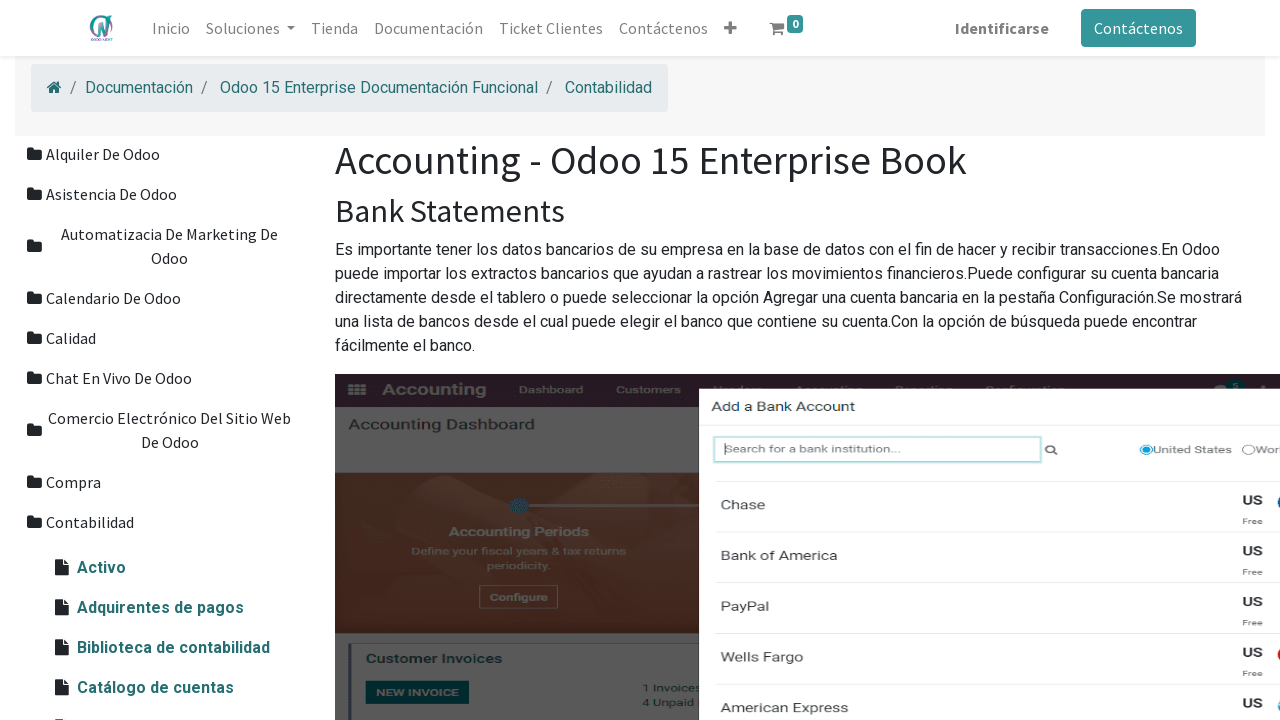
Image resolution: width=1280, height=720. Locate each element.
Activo (101, 567)
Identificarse (1001, 28)
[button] (731, 28)
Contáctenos (1137, 28)
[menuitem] (172, 28)
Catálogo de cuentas (155, 687)
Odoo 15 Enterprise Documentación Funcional (379, 87)
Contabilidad (608, 87)
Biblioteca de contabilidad (173, 647)
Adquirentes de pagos (160, 607)
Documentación (139, 87)
